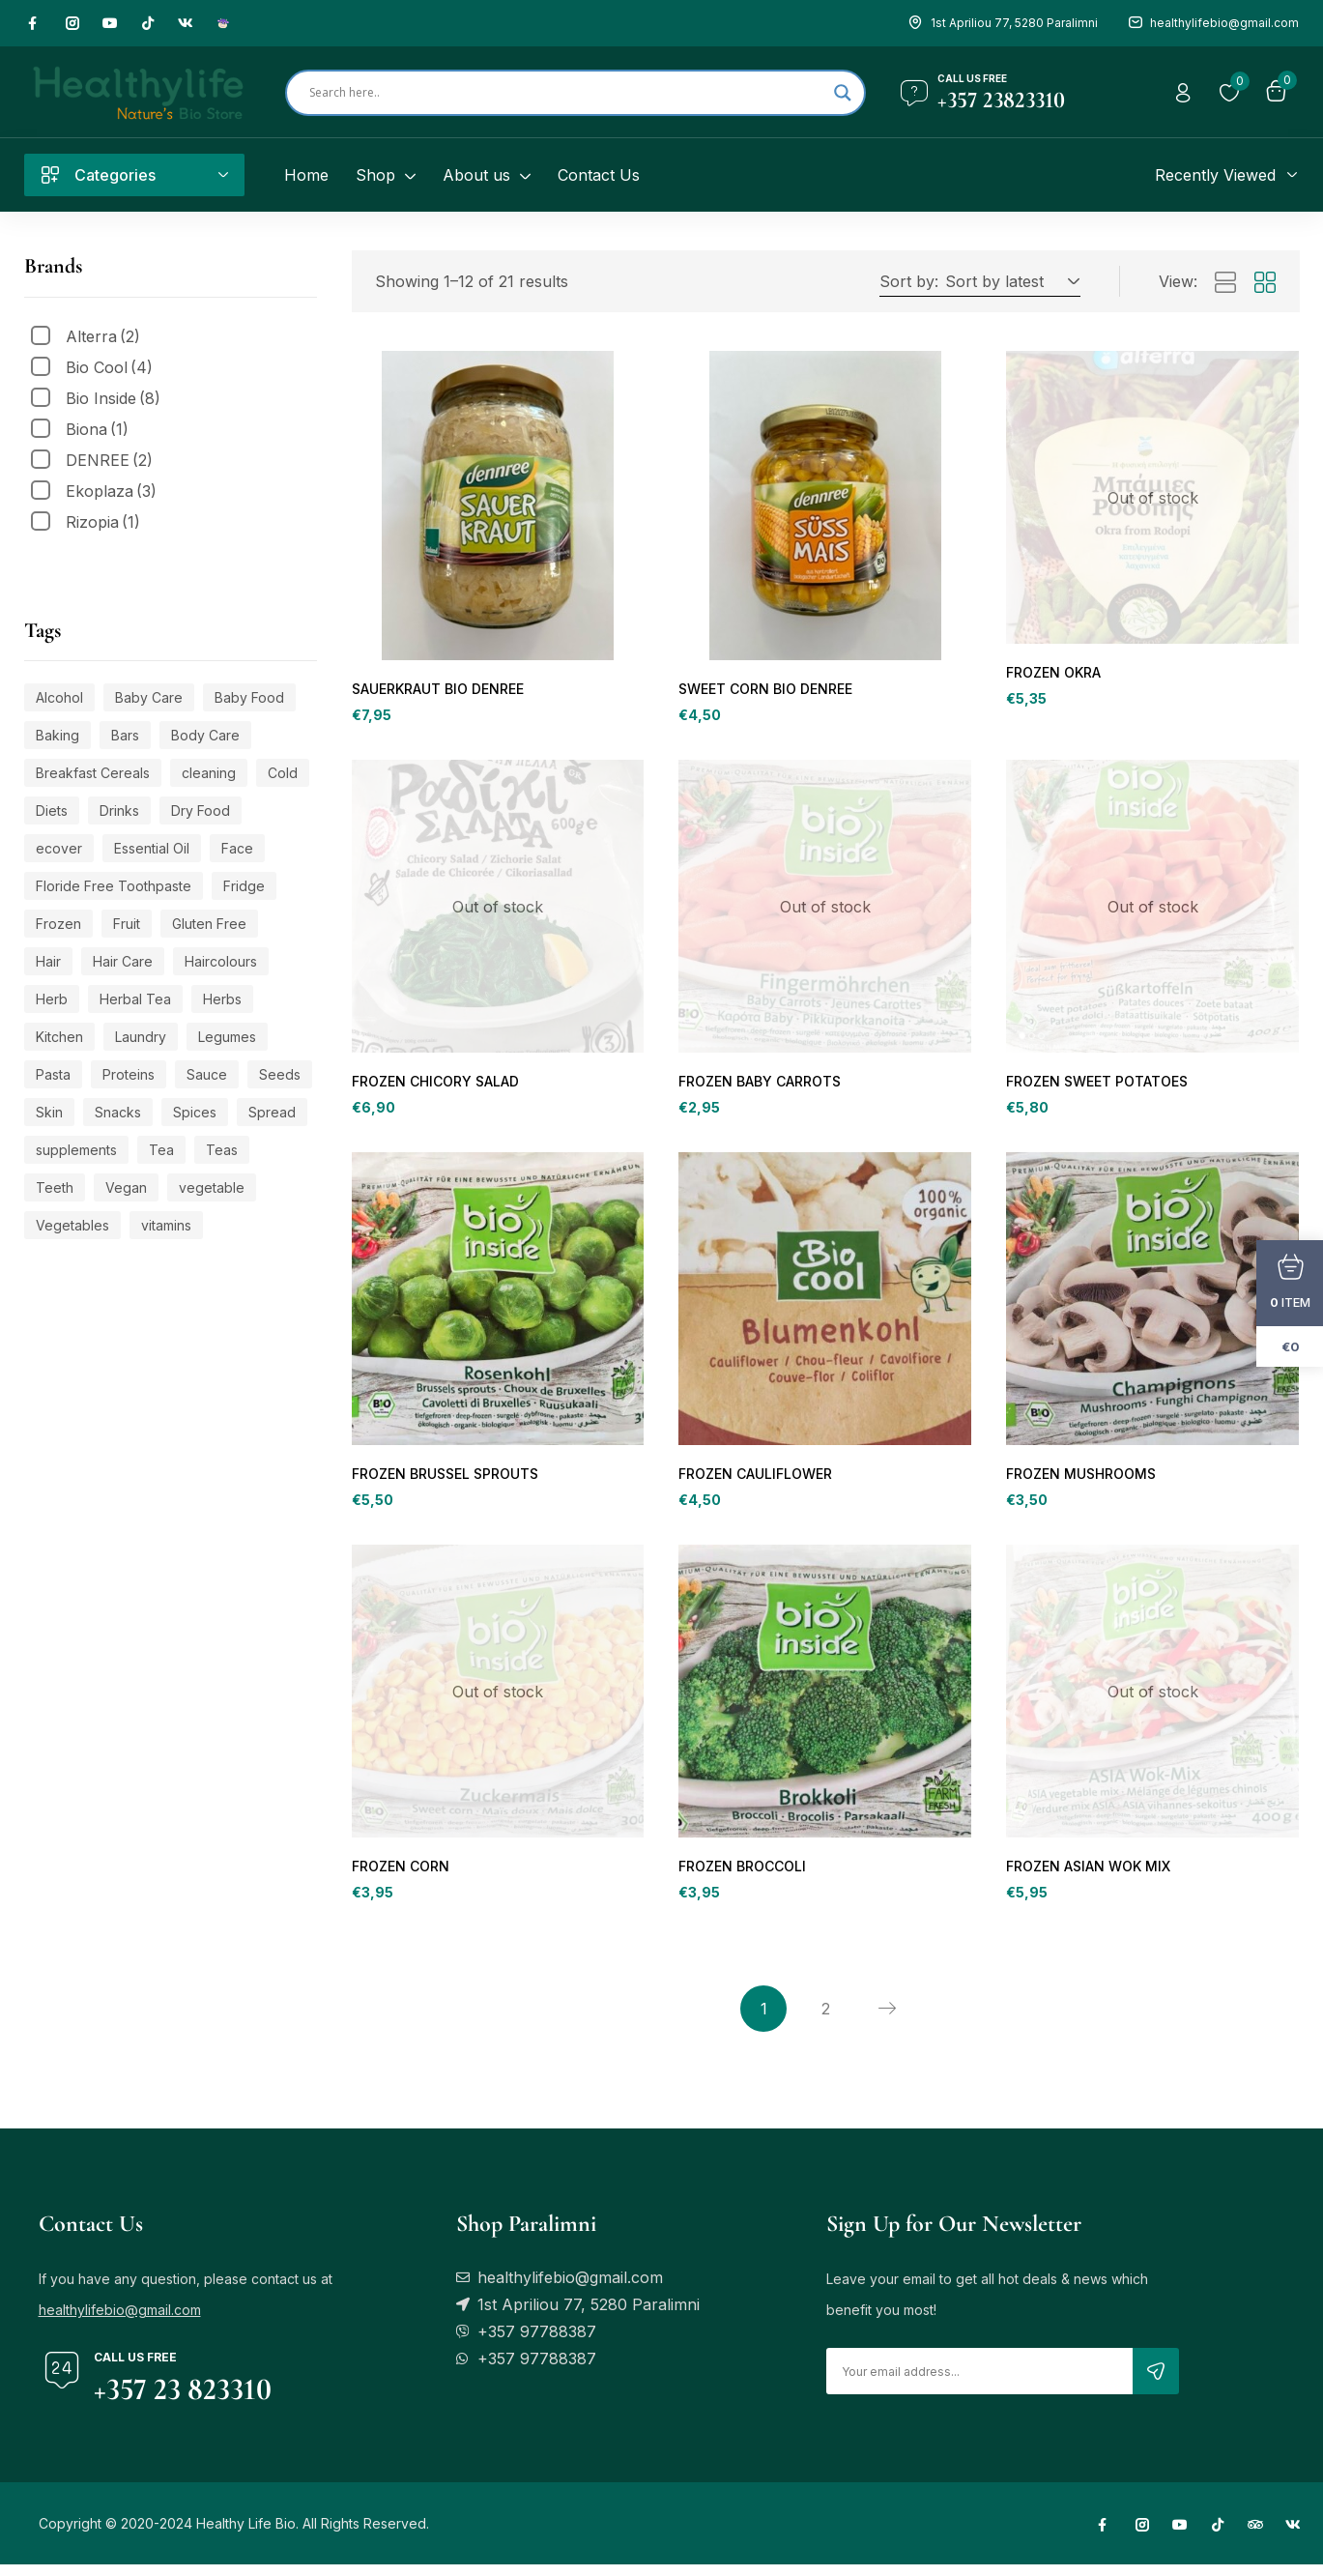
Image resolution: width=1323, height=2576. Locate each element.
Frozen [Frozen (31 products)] (58, 923)
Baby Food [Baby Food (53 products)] (249, 697)
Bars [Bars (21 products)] (125, 735)
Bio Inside (113, 398)
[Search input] (566, 92)
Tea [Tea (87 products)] (161, 1150)
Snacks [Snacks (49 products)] (118, 1112)
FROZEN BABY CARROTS (758, 1085)
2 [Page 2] (825, 2020)
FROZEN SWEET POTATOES (1096, 1085)
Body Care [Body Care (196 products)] (205, 735)
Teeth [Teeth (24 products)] (54, 1187)
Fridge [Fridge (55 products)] (244, 886)
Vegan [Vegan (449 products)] (126, 1187)
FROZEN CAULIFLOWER (753, 1480)
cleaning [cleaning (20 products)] (209, 773)
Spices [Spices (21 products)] (194, 1112)
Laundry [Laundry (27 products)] (140, 1036)
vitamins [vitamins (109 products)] (166, 1225)
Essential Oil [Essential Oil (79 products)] (151, 848)
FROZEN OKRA (1053, 673)
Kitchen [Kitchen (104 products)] (59, 1036)
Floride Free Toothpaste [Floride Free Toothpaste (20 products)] (113, 886)
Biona (97, 429)
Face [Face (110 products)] (237, 848)
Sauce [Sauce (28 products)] (207, 1074)
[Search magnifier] (842, 92)
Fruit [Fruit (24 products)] (126, 923)
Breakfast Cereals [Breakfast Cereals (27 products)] (93, 773)
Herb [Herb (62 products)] (52, 999)
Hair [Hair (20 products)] (48, 961)
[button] (1009, 281)
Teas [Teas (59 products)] (222, 1150)
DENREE (109, 460)
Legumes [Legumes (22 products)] (227, 1036)
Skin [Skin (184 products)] (49, 1112)
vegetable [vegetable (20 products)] (211, 1187)
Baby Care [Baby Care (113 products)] (149, 697)
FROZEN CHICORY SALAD (433, 1085)
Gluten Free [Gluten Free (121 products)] (209, 923)
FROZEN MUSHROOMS (1079, 1480)
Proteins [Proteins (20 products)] (128, 1074)
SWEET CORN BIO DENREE (763, 689)
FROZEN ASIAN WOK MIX (1086, 1875)
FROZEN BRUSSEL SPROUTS (444, 1480)
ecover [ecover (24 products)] (59, 848)
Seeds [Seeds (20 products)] (280, 1074)
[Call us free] (914, 92)
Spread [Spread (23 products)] (272, 1112)
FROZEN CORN (399, 1875)
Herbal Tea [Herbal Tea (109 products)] (135, 999)
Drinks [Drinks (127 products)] (119, 810)
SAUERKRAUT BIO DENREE (437, 689)
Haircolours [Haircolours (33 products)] (221, 961)
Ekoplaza (111, 491)
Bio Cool (109, 367)
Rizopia (103, 522)
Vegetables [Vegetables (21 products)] (72, 1225)
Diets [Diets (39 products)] (52, 810)
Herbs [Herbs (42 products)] (222, 999)
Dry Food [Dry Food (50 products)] (200, 810)
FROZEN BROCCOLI (740, 1875)
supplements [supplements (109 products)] (76, 1150)
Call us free (972, 78)
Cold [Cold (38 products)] (283, 773)
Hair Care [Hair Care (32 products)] (123, 961)
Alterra (103, 336)
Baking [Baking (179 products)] (57, 735)
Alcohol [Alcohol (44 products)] (59, 697)
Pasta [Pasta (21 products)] (53, 1074)
